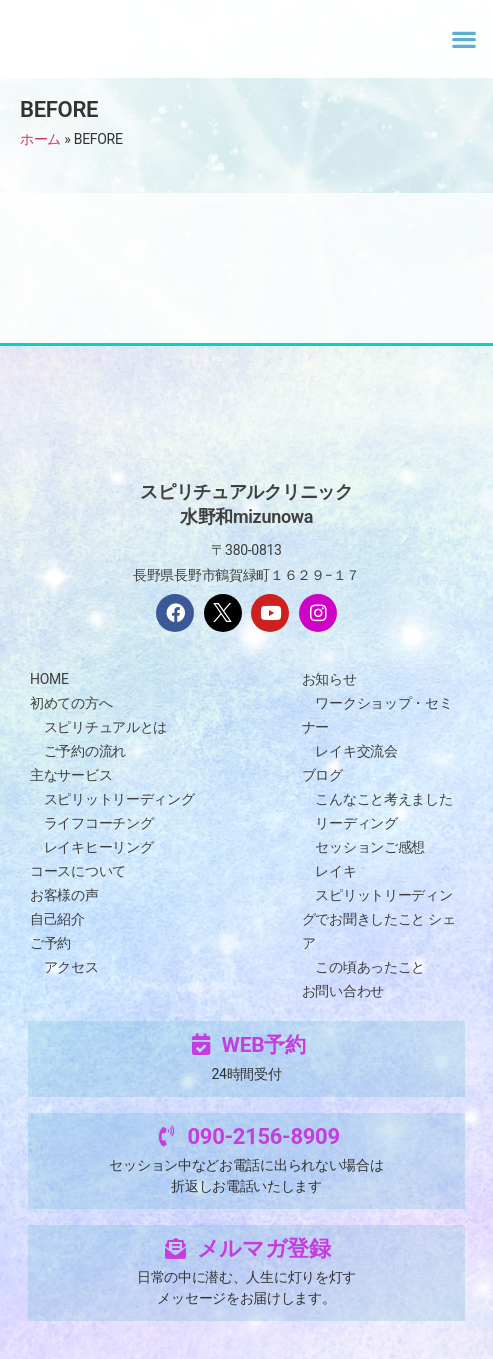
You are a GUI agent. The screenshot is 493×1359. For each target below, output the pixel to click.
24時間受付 (247, 1074)
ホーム (40, 139)
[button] (463, 38)
